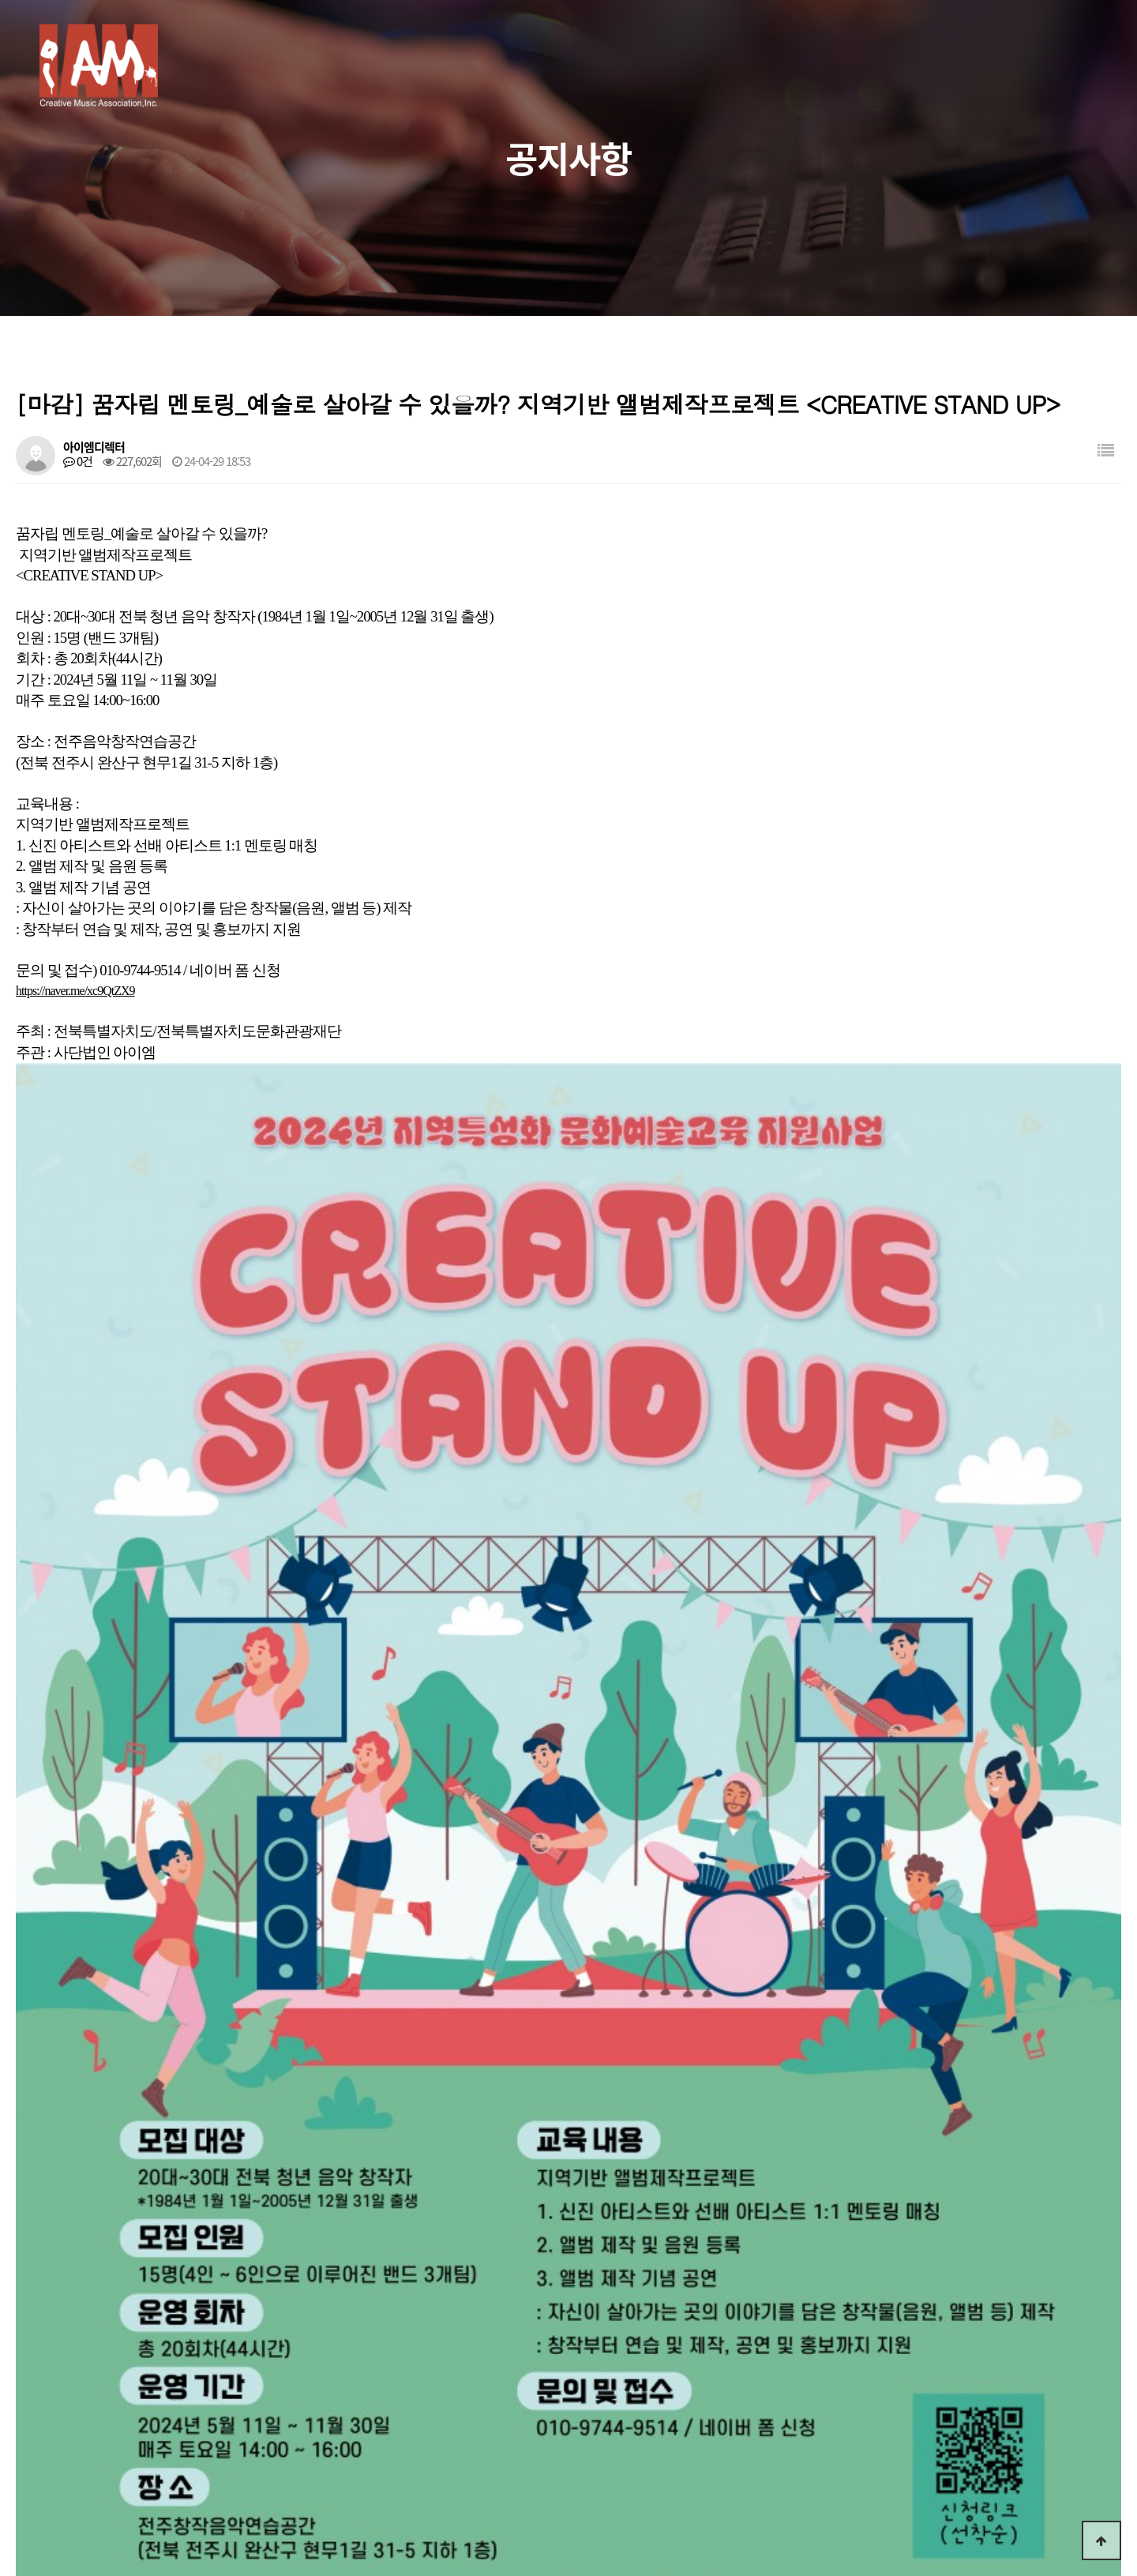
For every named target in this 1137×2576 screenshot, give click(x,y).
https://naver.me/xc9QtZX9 (75, 990)
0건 (77, 461)
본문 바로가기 (0, 0)
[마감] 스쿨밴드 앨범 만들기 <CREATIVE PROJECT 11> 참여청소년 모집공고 (255, 2098)
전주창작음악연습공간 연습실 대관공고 (174, 2059)
